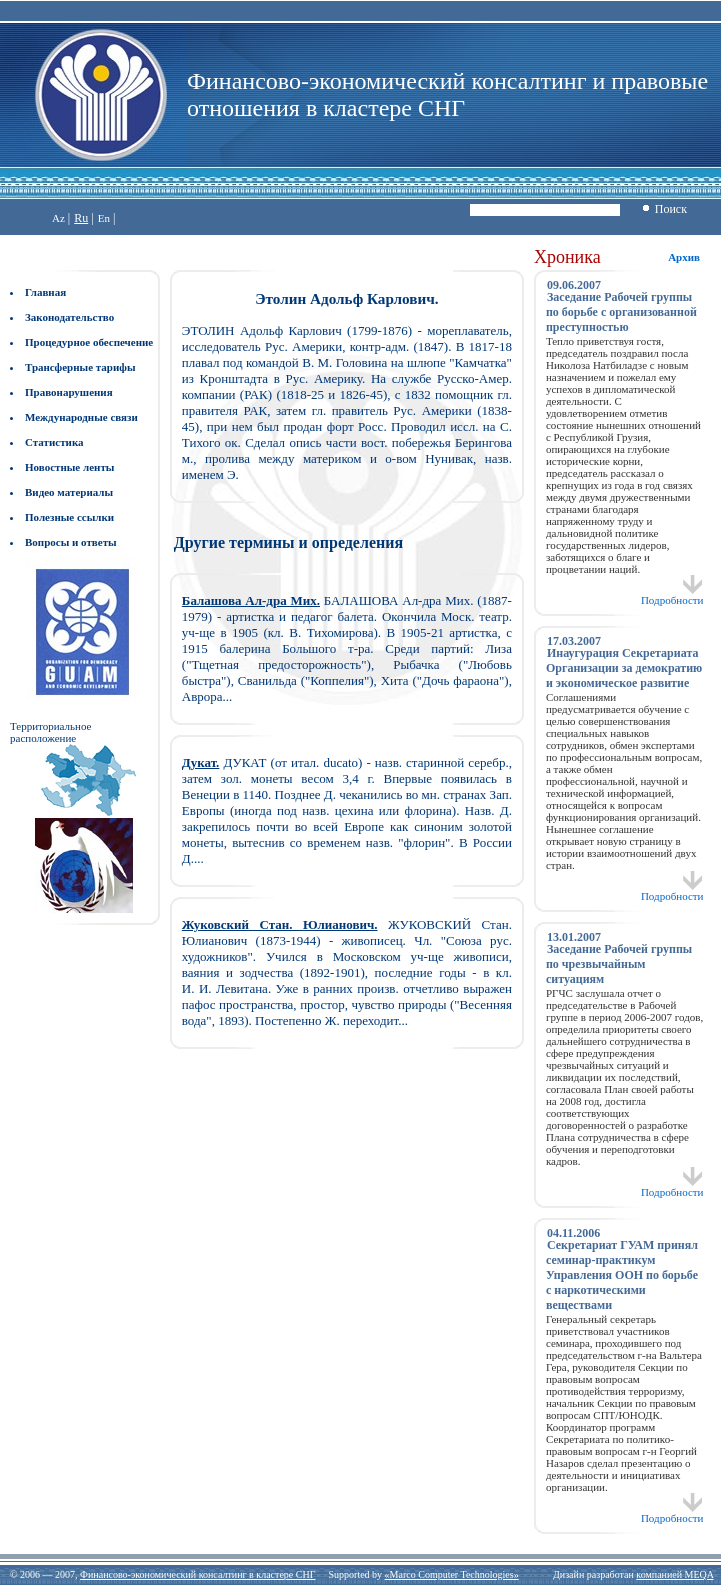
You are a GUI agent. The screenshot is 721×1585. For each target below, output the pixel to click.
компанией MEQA (674, 1574)
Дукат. (201, 762)
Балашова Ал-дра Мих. (251, 600)
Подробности (672, 595)
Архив (684, 257)
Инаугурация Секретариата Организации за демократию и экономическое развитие (624, 668)
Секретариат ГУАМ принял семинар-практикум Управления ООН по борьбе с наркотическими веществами (622, 1275)
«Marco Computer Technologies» (452, 1574)
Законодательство (69, 317)
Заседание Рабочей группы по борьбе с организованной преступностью (621, 312)
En (104, 218)
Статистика (54, 442)
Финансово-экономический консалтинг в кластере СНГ (197, 1574)
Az (58, 218)
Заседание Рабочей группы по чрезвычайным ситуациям (619, 964)
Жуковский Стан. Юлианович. (280, 924)
